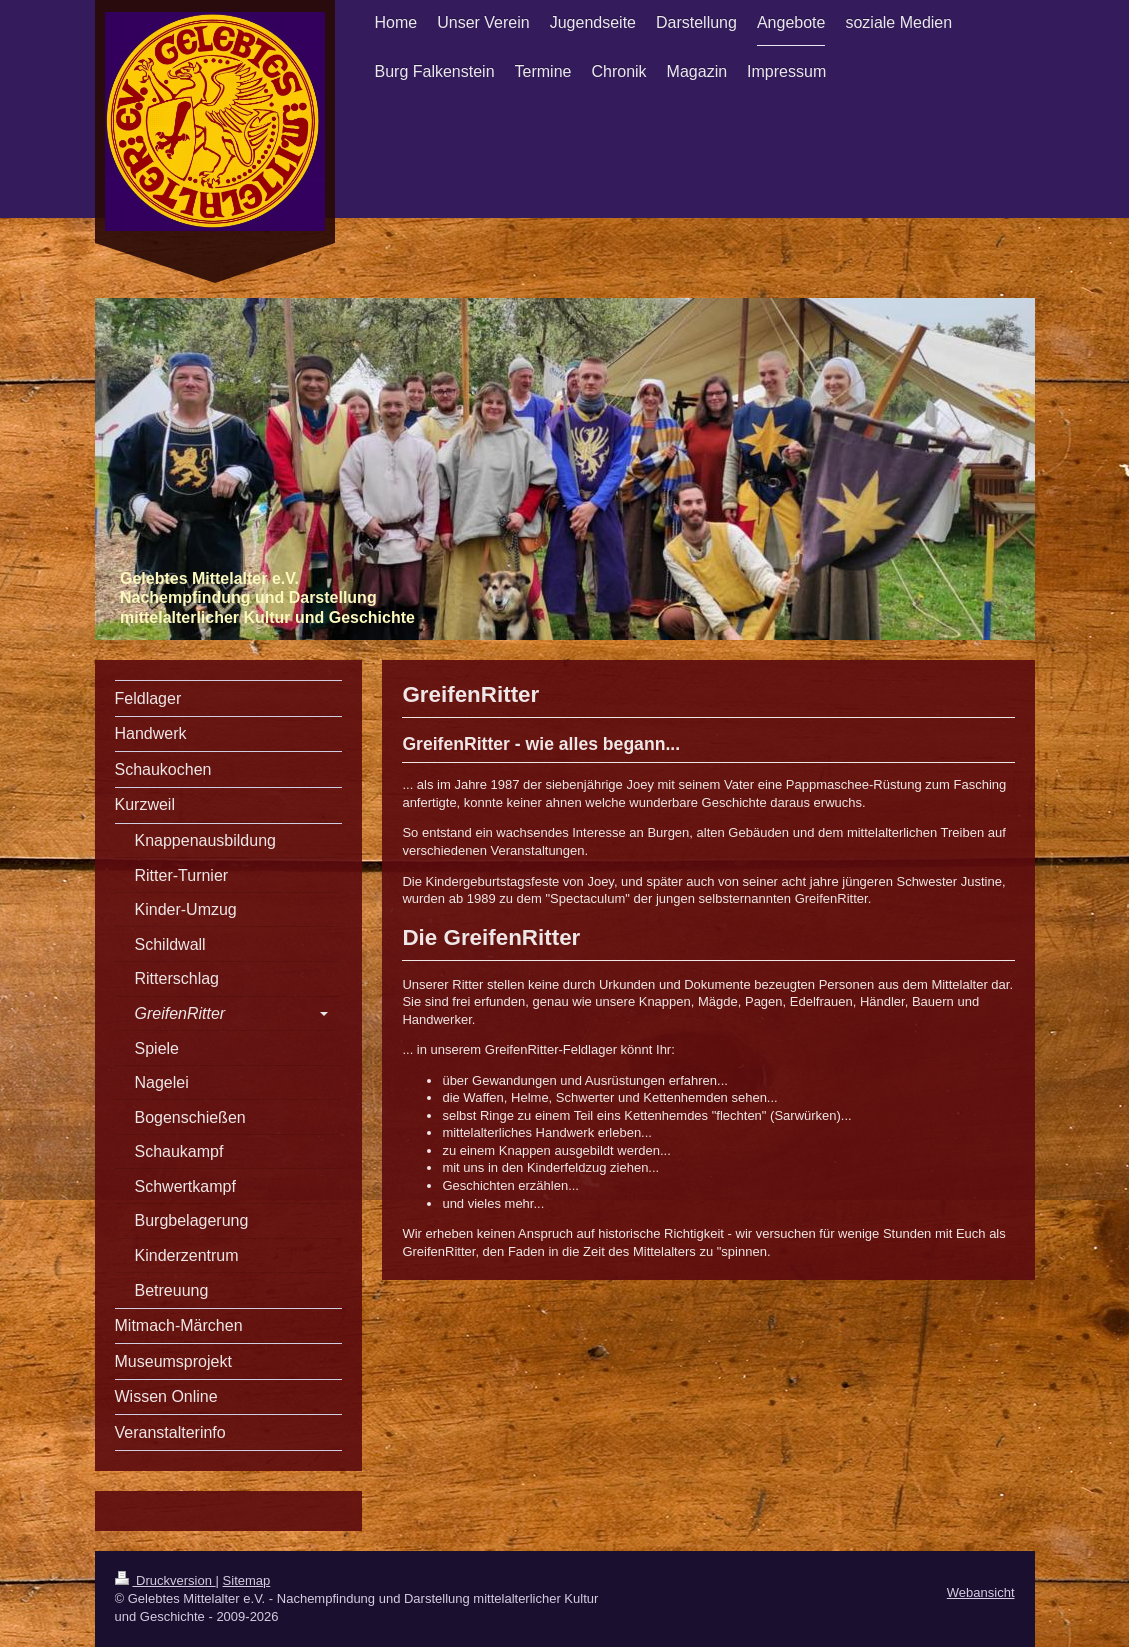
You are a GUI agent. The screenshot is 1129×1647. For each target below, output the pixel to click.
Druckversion (165, 1580)
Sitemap (247, 1580)
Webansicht (981, 1592)
